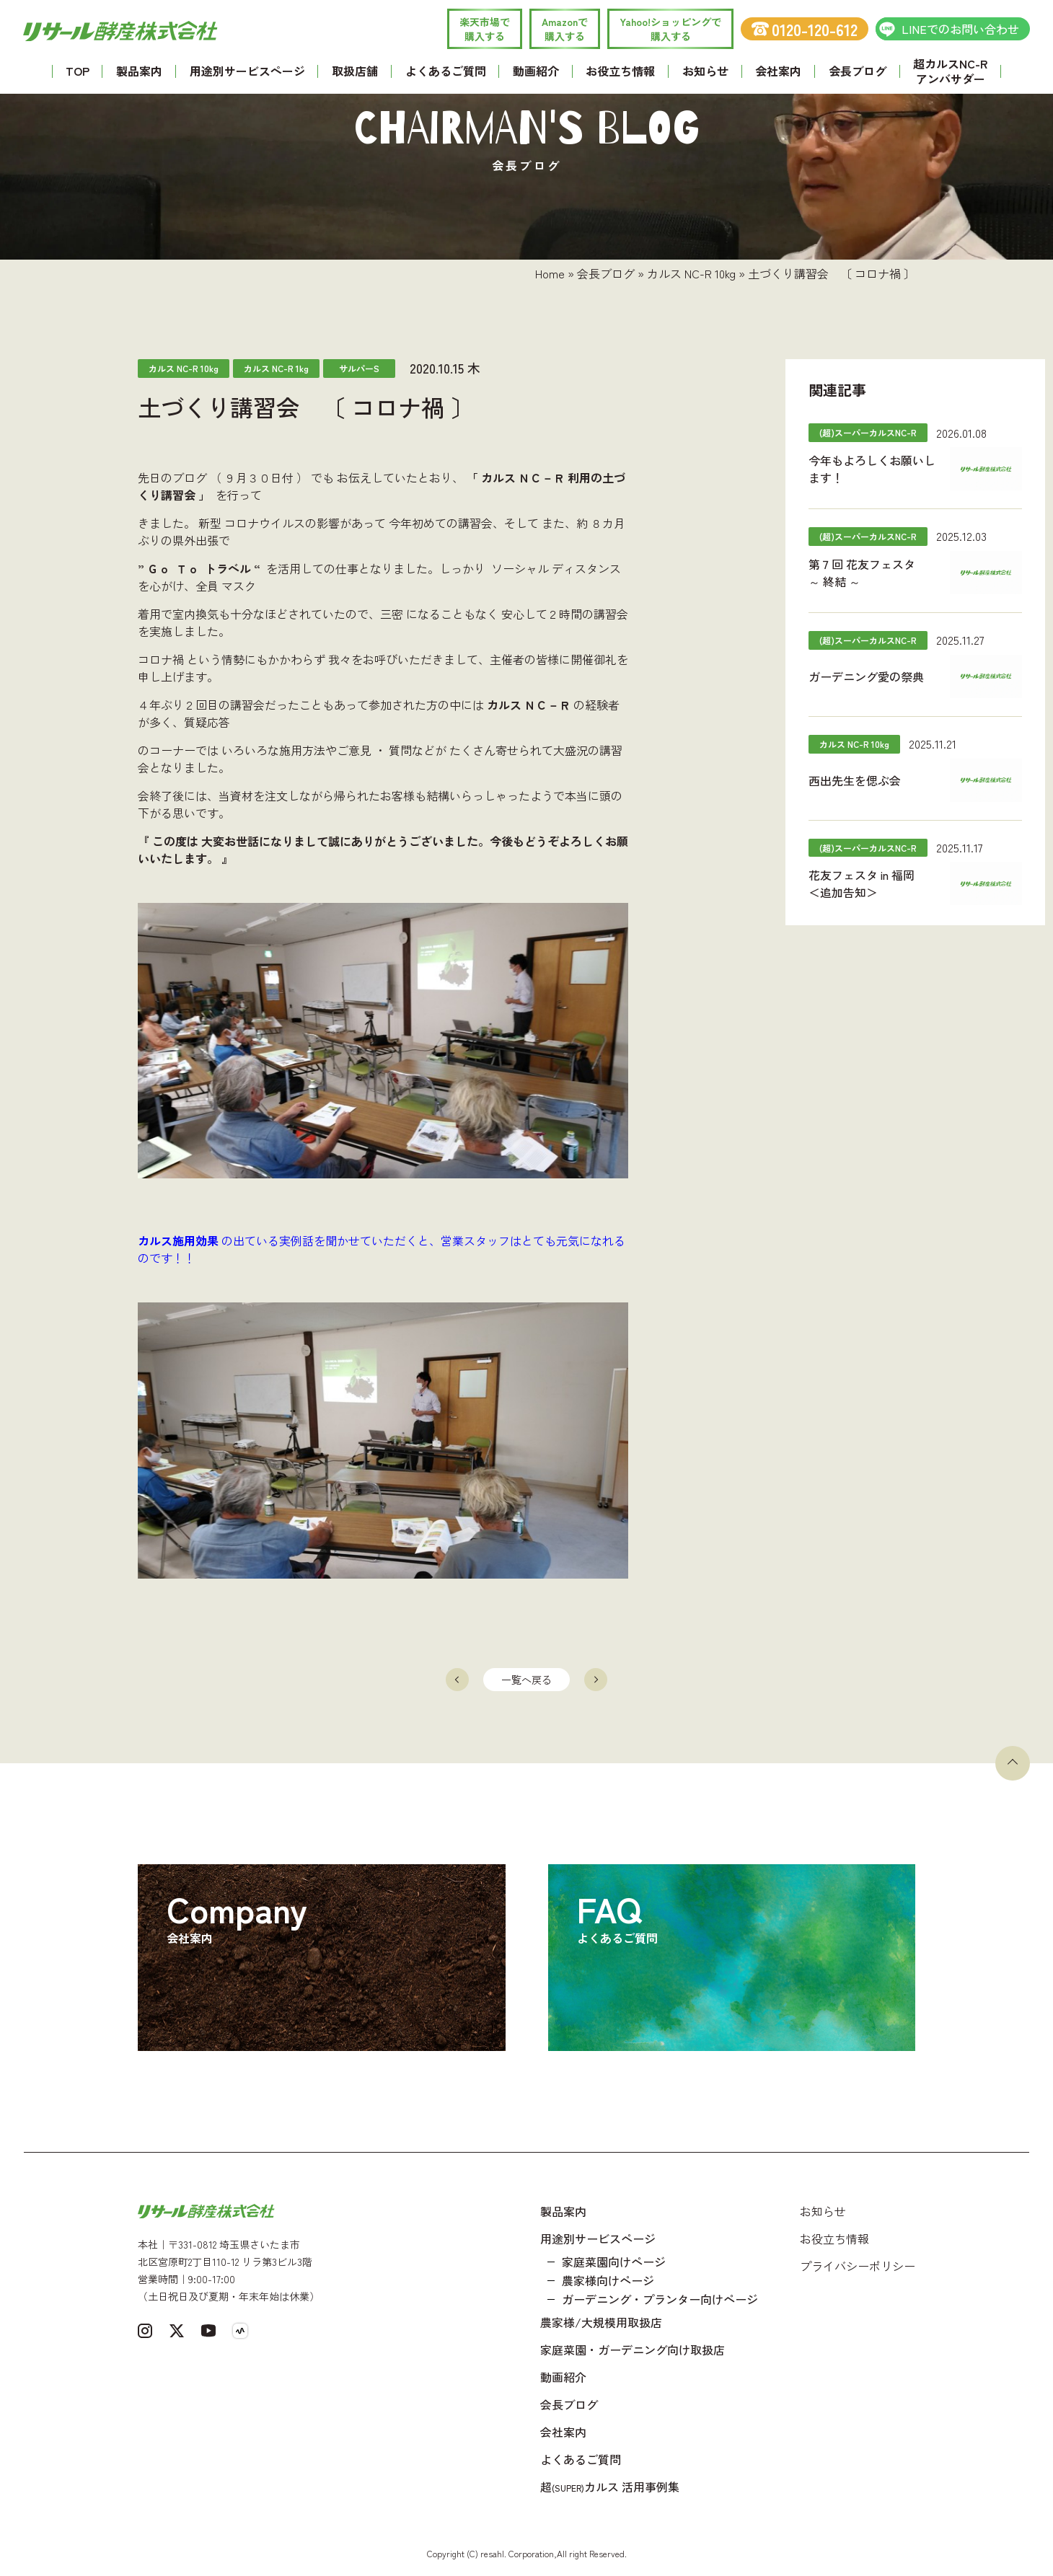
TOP (77, 70)
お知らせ (705, 70)
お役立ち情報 (620, 70)
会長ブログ (857, 70)
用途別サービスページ (247, 70)
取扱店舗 (355, 70)
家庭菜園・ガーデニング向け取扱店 (632, 2349)
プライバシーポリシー (857, 2266)
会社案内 (778, 70)
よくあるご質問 (445, 70)
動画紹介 (536, 70)
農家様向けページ (608, 2280)
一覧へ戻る (526, 1679)
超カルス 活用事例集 (609, 2486)
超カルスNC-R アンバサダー (950, 71)
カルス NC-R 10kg (691, 273)
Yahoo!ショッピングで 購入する (670, 28)
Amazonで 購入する (565, 28)
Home (550, 273)
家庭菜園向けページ (614, 2261)
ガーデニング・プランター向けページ (660, 2299)
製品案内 (139, 70)
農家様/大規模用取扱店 (601, 2322)
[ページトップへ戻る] (1012, 1763)
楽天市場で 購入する (484, 28)
